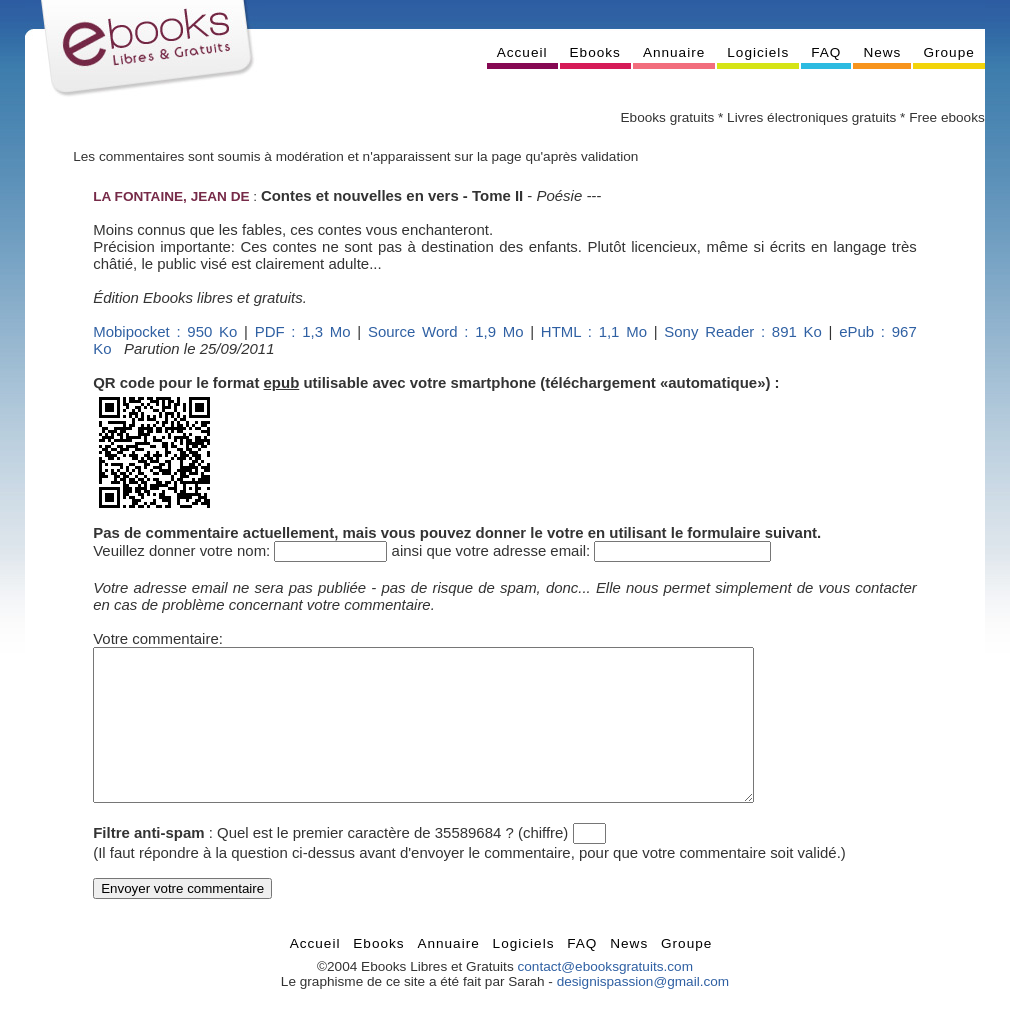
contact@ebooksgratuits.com (605, 996)
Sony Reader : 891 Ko (743, 331)
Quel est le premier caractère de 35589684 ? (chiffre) (392, 862)
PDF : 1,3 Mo (303, 331)
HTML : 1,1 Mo (594, 331)
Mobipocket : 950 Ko (165, 331)
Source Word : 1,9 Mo (446, 331)
